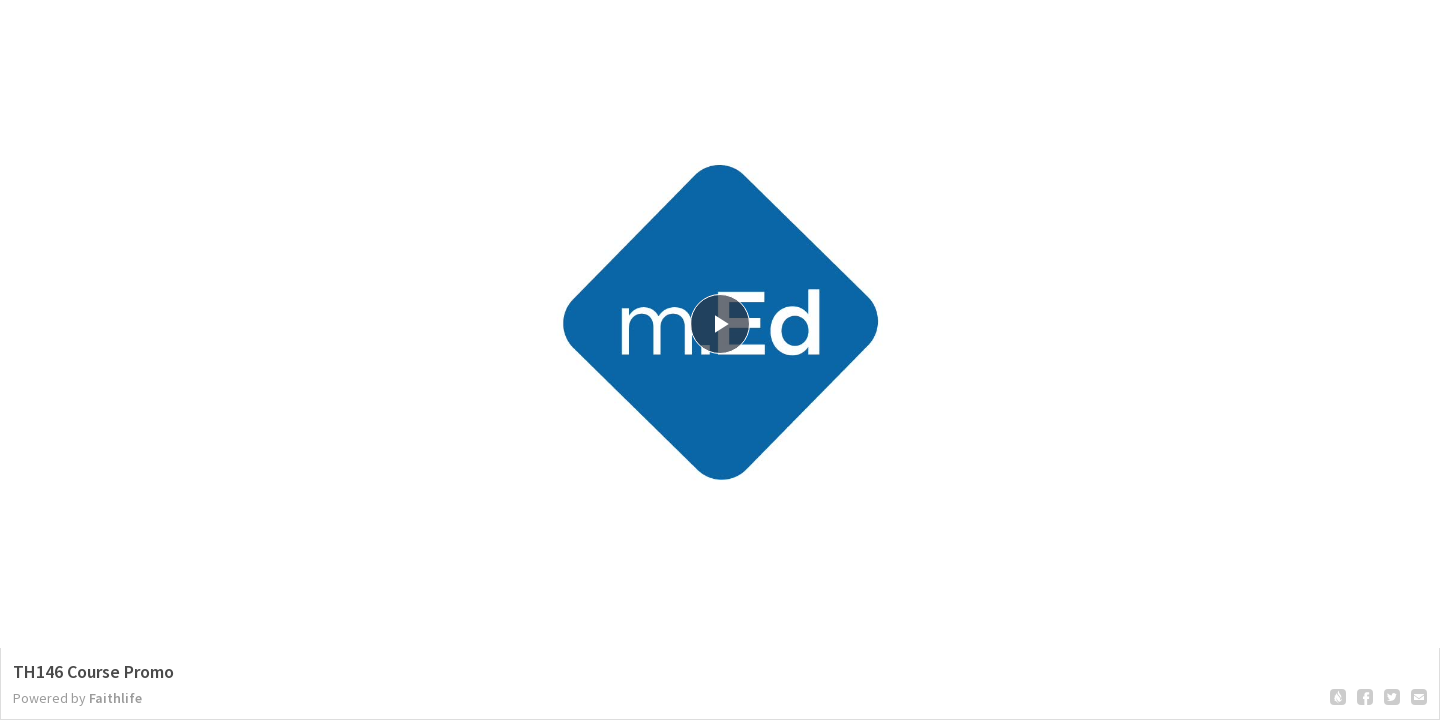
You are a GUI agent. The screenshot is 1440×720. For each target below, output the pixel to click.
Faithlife (115, 698)
